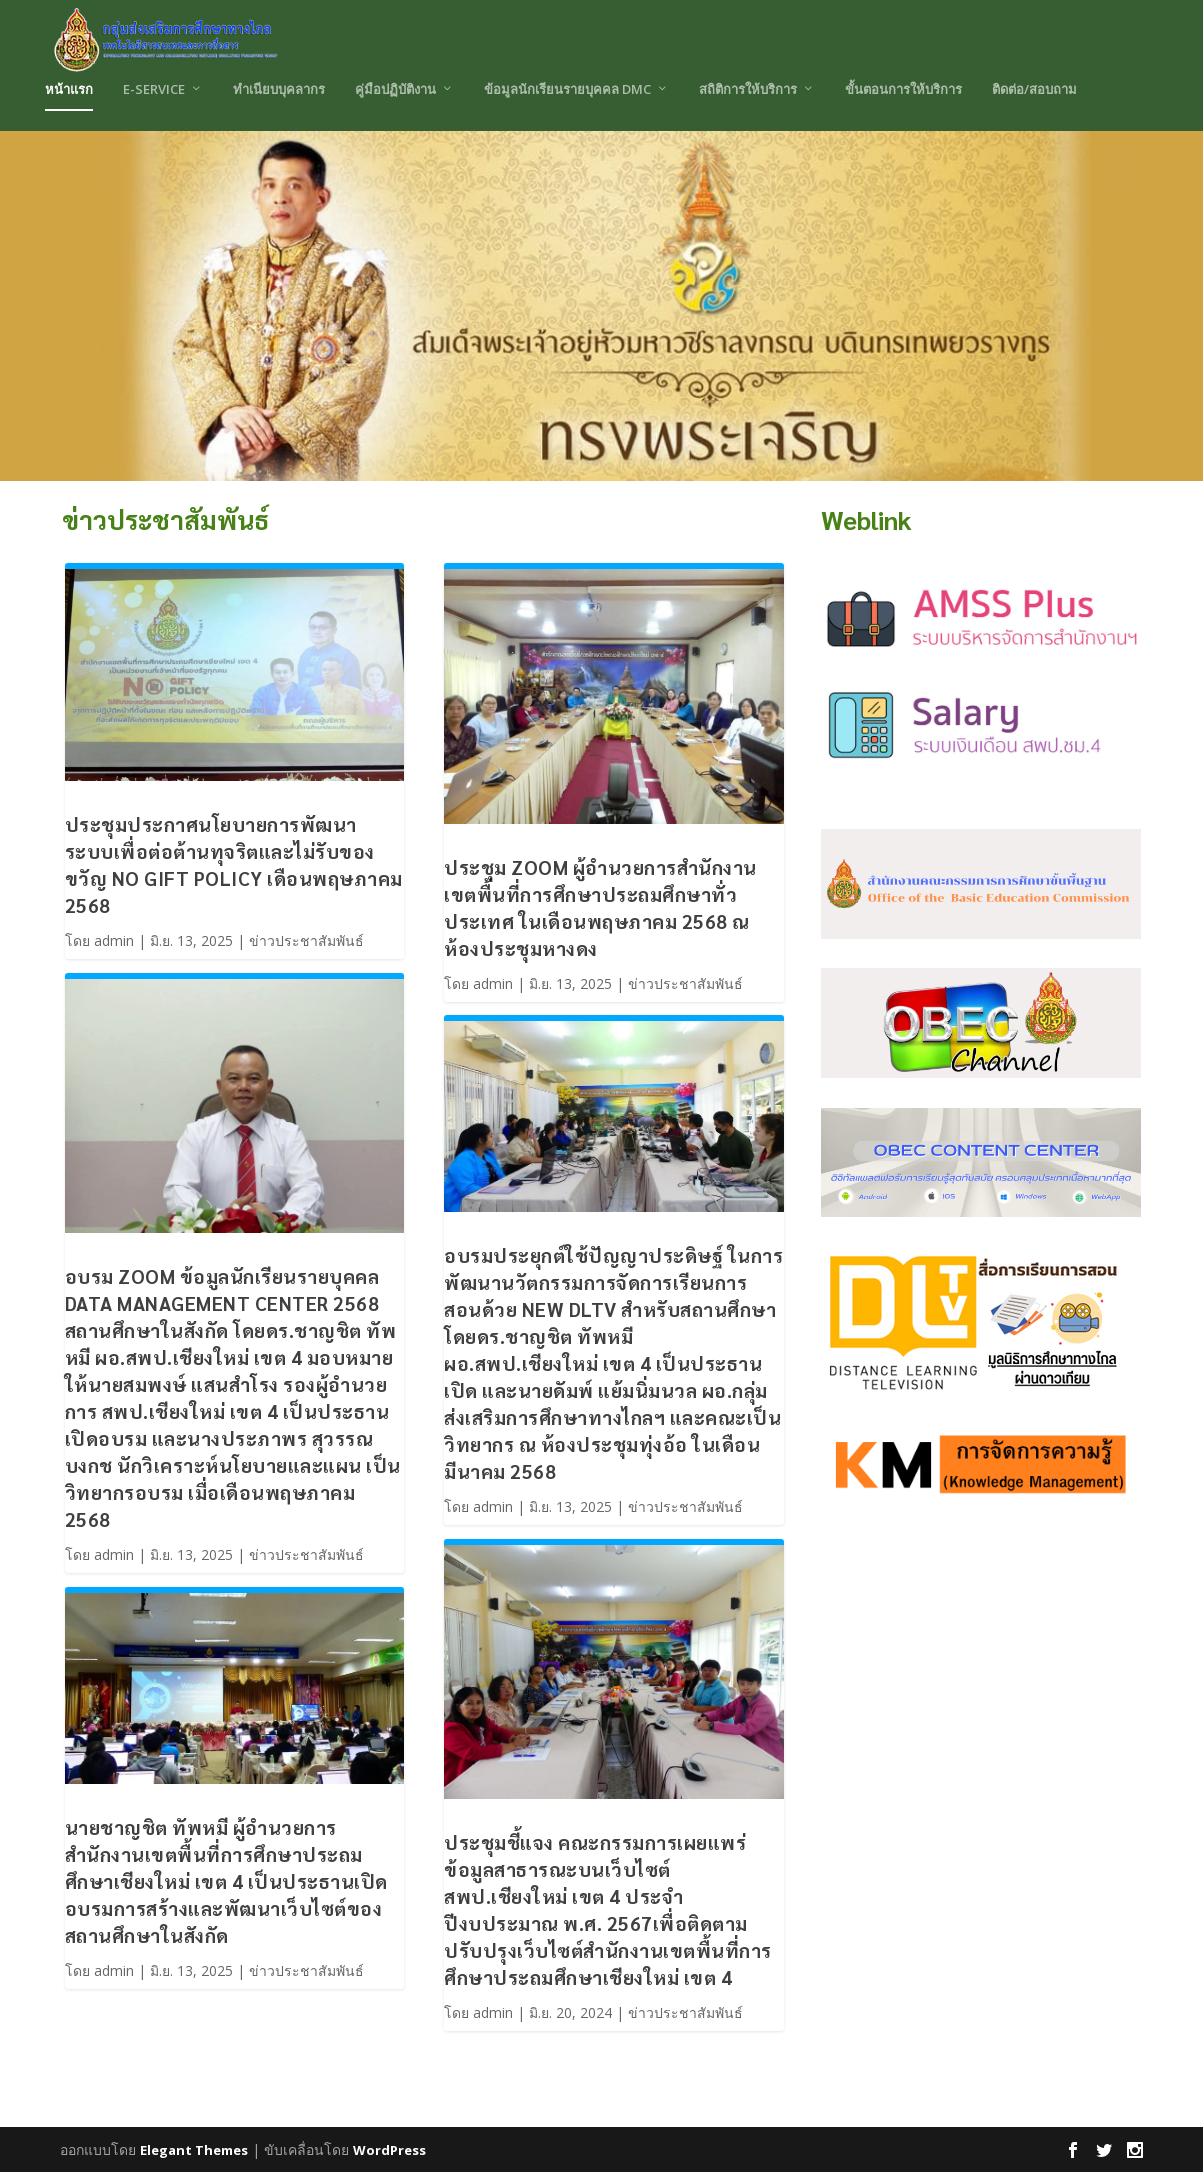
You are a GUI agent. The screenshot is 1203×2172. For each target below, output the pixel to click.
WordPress (389, 2149)
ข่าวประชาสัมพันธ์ (306, 939)
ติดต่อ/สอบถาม (1034, 88)
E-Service (154, 88)
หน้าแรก (69, 88)
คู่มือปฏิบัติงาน (395, 88)
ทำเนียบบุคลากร (279, 88)
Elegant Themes (194, 2149)
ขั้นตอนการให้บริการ (903, 88)
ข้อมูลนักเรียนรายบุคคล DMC (567, 88)
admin (114, 939)
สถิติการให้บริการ (748, 88)
